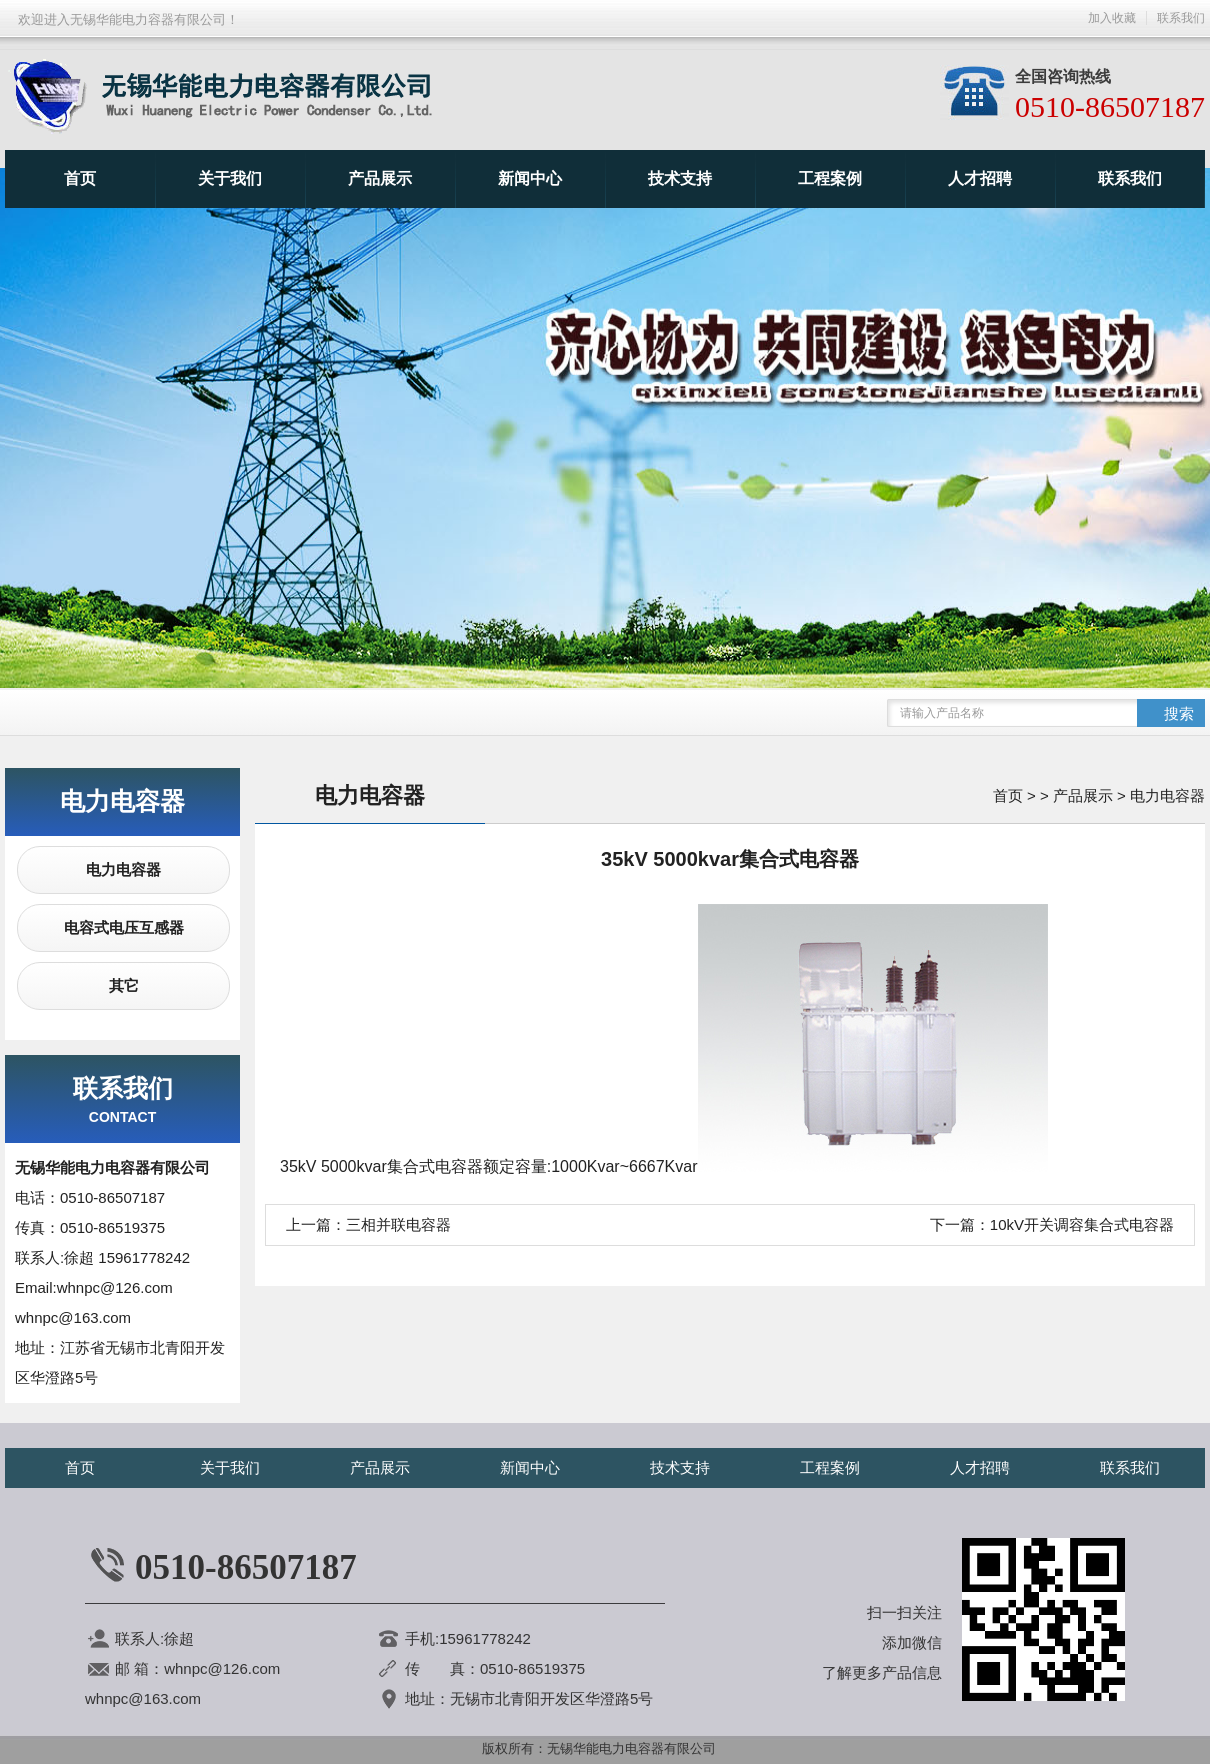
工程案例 (830, 178)
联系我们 (1130, 178)
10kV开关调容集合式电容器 (1082, 1224)
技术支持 (680, 178)
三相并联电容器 (398, 1224)
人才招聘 (980, 178)
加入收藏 (1112, 18)
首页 (80, 178)
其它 (124, 985)
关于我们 (230, 178)
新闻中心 (530, 178)
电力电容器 (123, 869)
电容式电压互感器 (124, 927)
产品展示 (380, 178)
